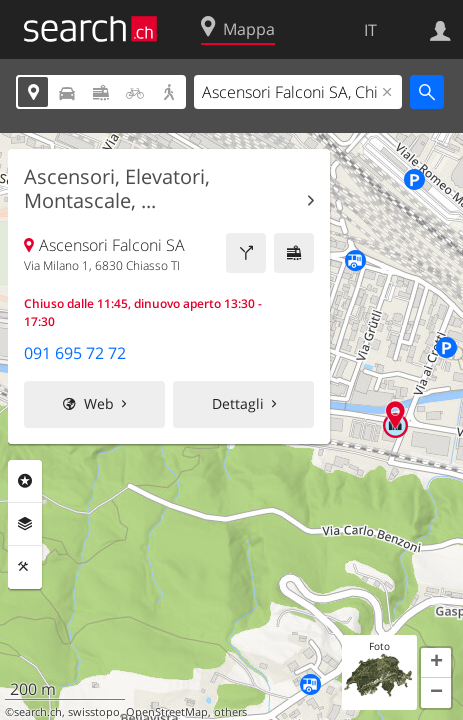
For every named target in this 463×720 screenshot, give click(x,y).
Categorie (25, 481)
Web (99, 403)
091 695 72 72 (75, 353)
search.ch (38, 712)
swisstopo (94, 712)
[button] (436, 663)
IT (370, 30)
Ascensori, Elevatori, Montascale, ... (117, 189)
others (230, 712)
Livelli (25, 524)
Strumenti (25, 567)
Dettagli (238, 403)
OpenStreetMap (167, 712)
